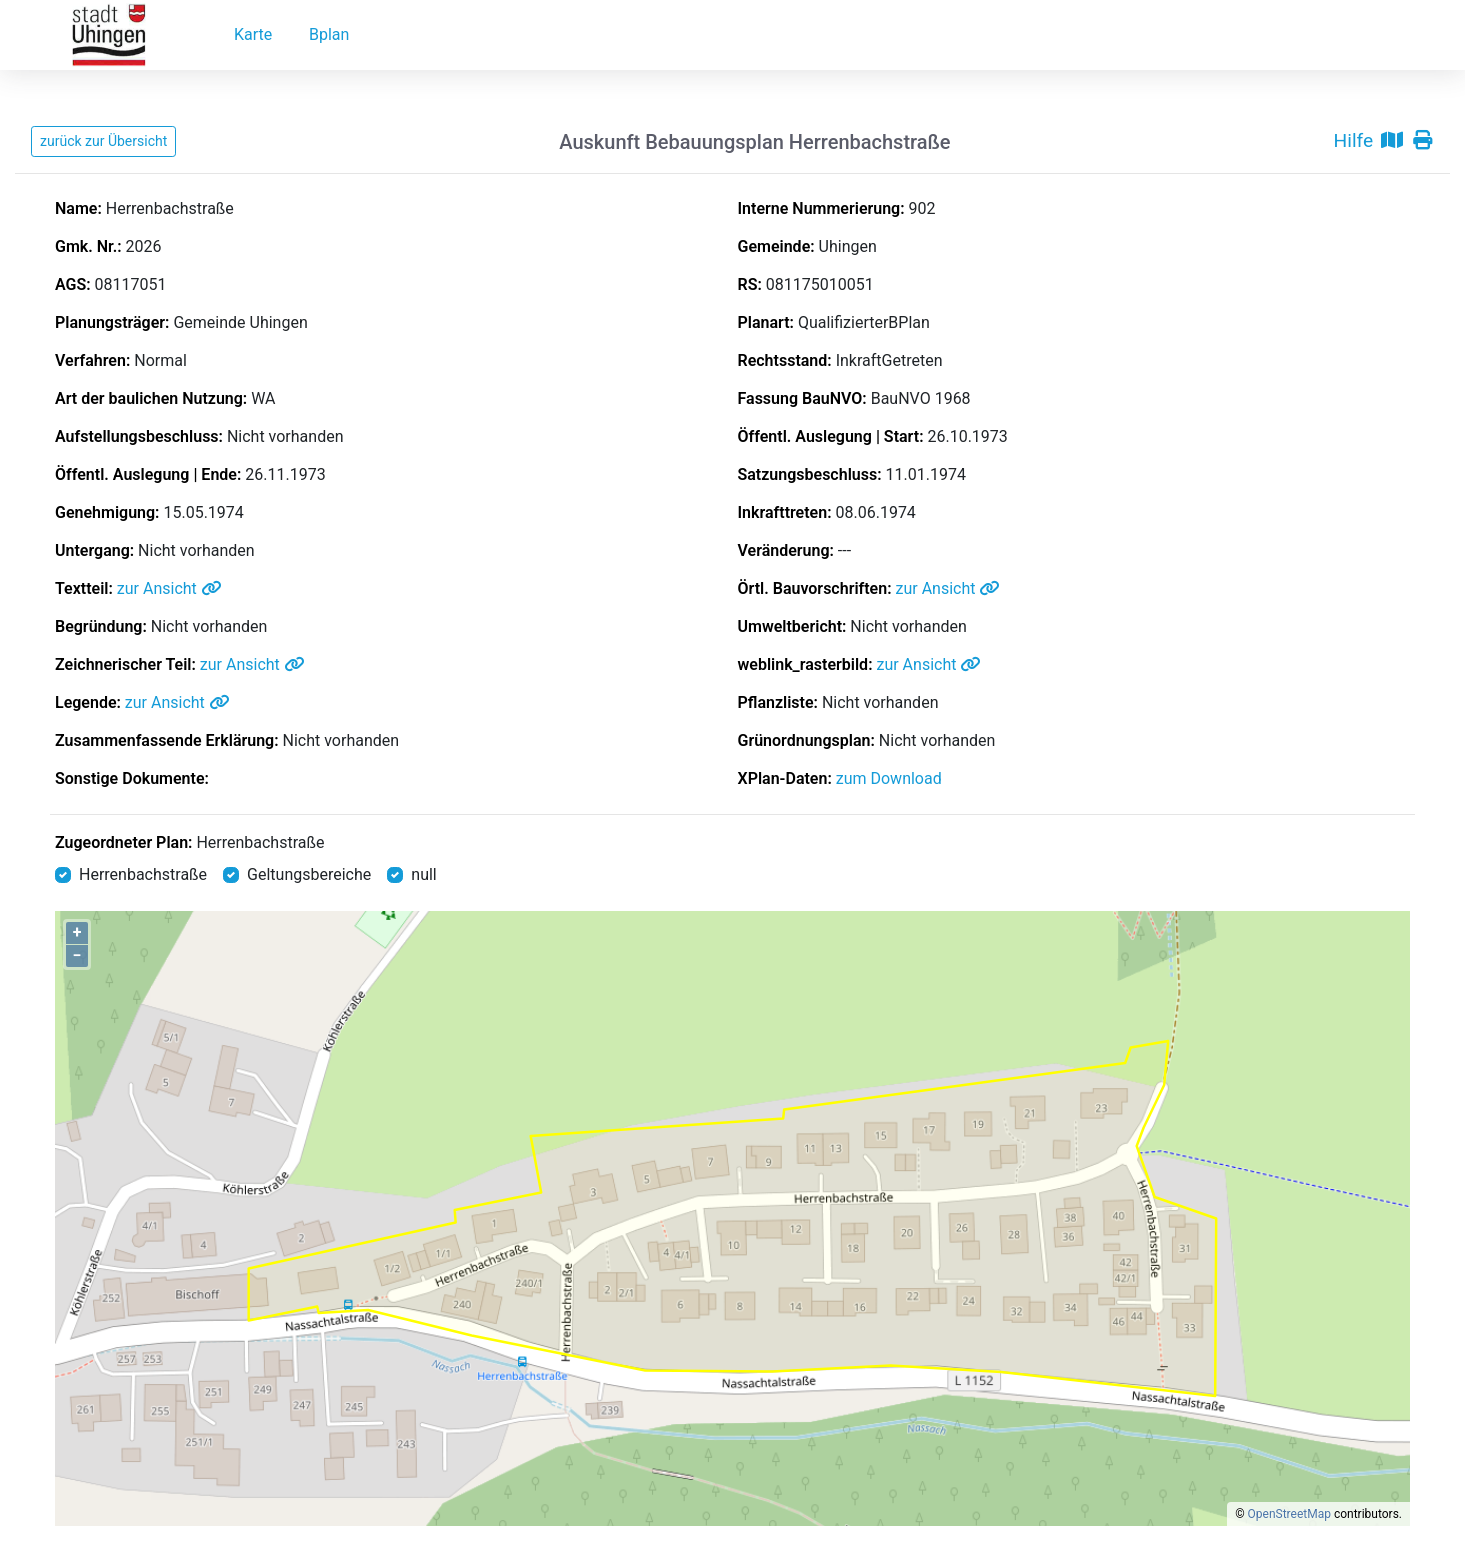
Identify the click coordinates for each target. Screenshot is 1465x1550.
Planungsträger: (112, 322)
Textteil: (84, 588)
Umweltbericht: (792, 626)
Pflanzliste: (778, 702)
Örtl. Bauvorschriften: (815, 588)
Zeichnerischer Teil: (125, 664)
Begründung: (101, 626)
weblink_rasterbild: (805, 664)
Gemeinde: (776, 246)
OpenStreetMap (1289, 1514)
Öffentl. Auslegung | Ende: (148, 474)
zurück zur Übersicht (103, 141)
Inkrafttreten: (785, 512)
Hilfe (1354, 140)
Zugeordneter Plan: (123, 842)
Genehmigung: (107, 512)
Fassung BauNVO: (802, 398)
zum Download (889, 778)
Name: (78, 208)
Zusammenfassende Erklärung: (167, 740)
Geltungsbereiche (309, 874)
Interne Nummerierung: (821, 208)
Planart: (766, 322)
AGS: (73, 284)
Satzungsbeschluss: (810, 474)
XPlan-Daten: (785, 778)
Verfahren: (92, 360)
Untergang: (94, 550)
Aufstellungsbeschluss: (139, 436)
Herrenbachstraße (260, 842)
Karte (253, 34)
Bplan (329, 34)
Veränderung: (786, 550)
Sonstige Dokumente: (132, 778)
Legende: (88, 702)
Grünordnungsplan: (806, 740)
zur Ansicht (169, 588)
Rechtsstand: (785, 360)
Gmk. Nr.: (88, 246)
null (423, 874)
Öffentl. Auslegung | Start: (831, 436)
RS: (750, 284)
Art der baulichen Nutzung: (151, 398)
